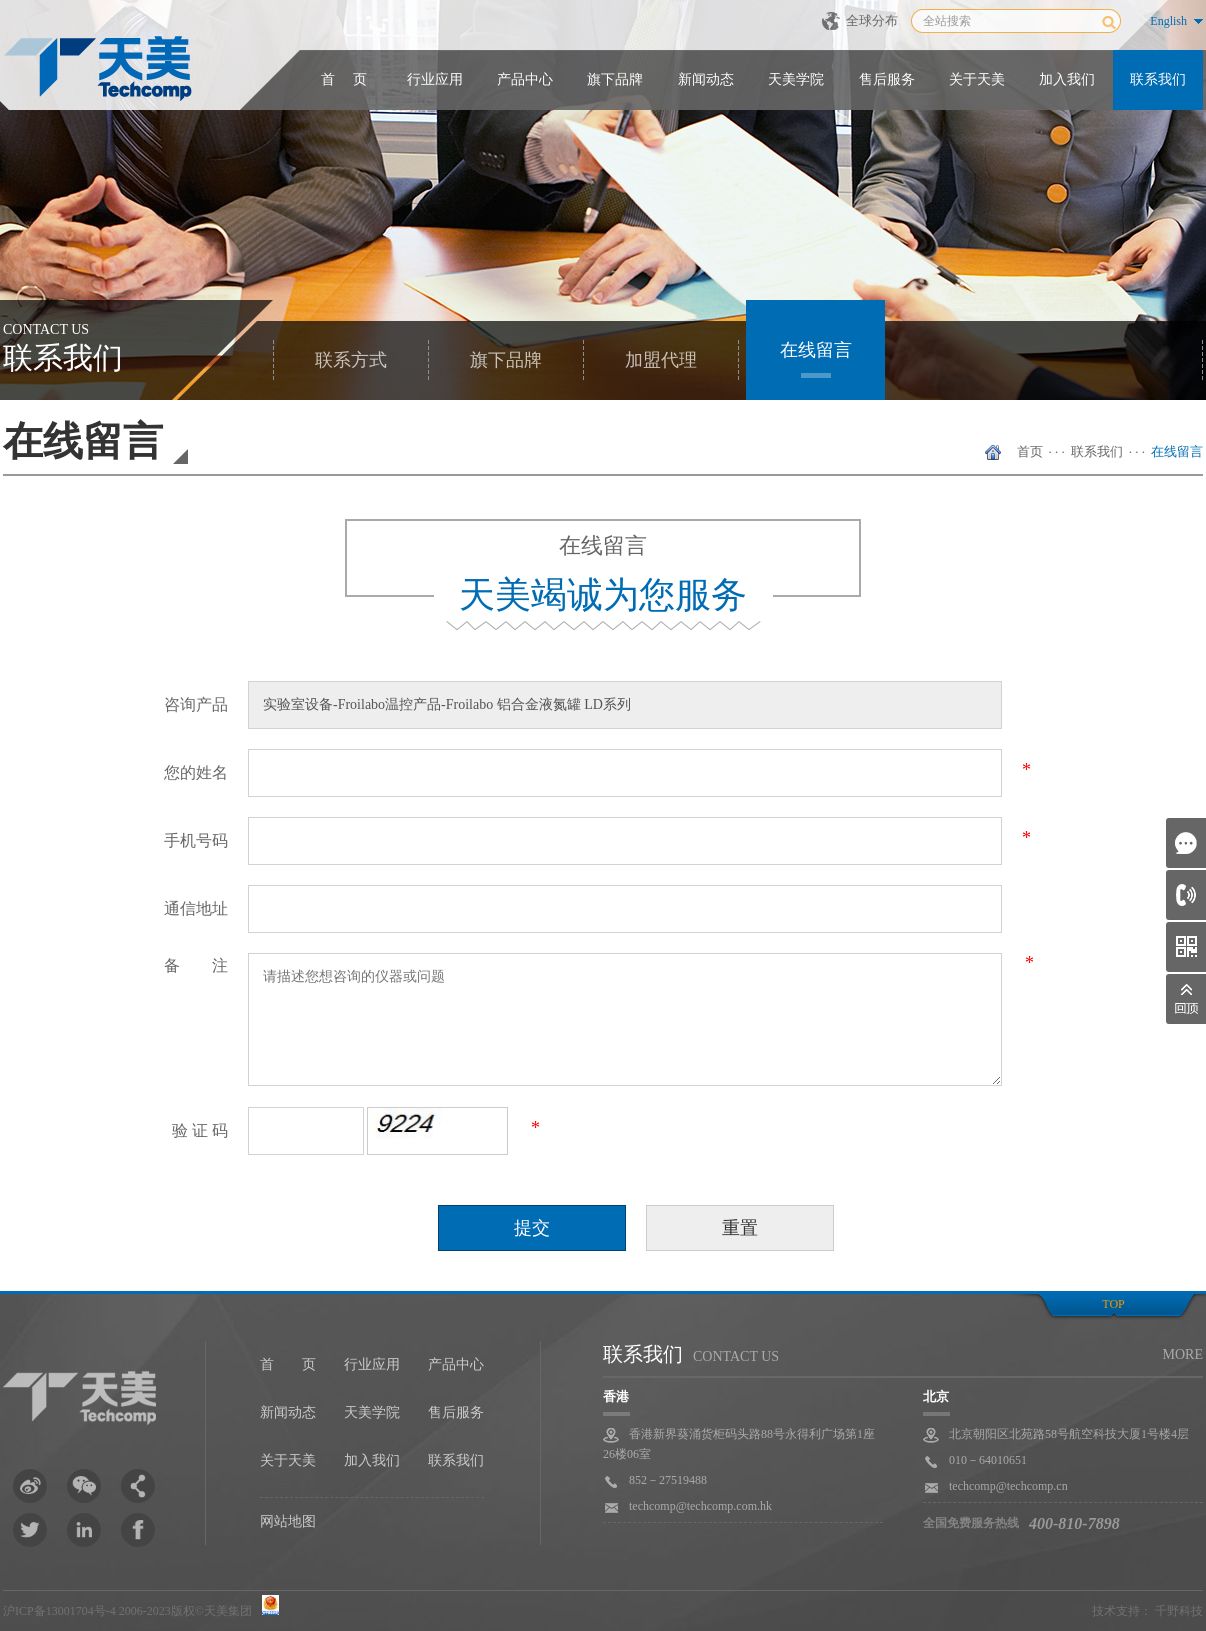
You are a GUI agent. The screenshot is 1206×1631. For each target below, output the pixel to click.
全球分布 (872, 20)
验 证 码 (200, 1130)
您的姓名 (196, 772)
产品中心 (525, 79)
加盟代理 (661, 360)
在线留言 (816, 350)
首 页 (344, 79)
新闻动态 (706, 79)
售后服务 (887, 79)
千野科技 (1179, 1611)
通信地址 (196, 908)
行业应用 (435, 79)
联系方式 (351, 360)
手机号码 (196, 840)
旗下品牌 (615, 79)
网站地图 (288, 1521)
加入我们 (1067, 79)
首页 (1030, 451)
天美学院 (796, 79)
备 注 (196, 965)
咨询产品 (196, 704)
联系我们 (1158, 79)
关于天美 (977, 79)
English (1168, 21)
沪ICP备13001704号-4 (59, 1611)
